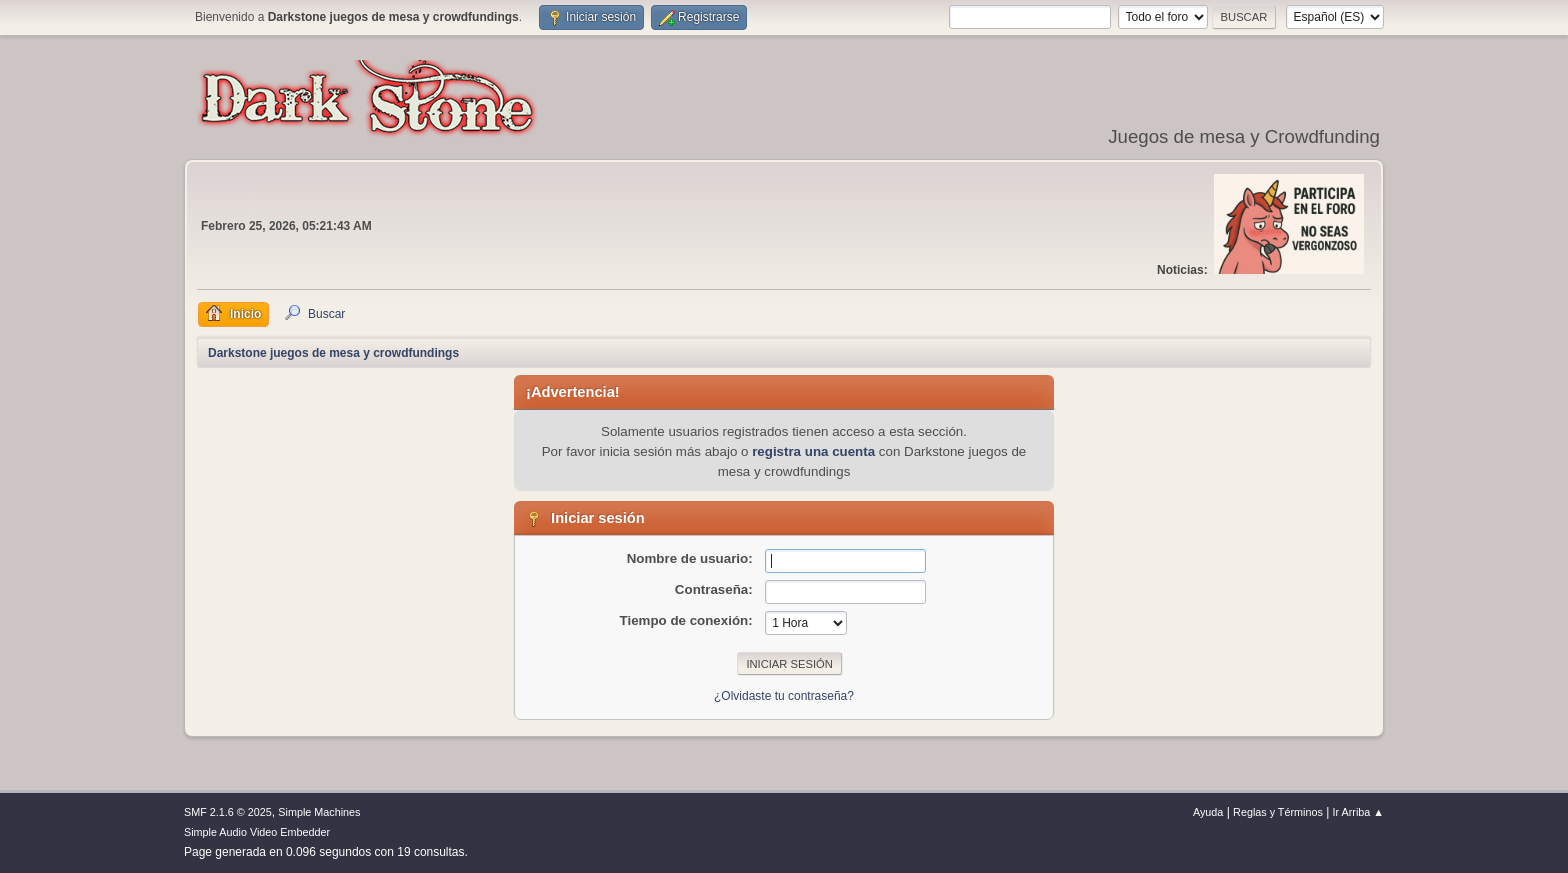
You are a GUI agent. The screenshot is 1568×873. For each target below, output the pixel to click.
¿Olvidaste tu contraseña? (784, 696)
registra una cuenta (813, 451)
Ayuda (1208, 812)
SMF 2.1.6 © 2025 (228, 812)
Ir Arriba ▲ (1358, 812)
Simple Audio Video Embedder (257, 832)
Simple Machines (319, 812)
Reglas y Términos (1278, 812)
